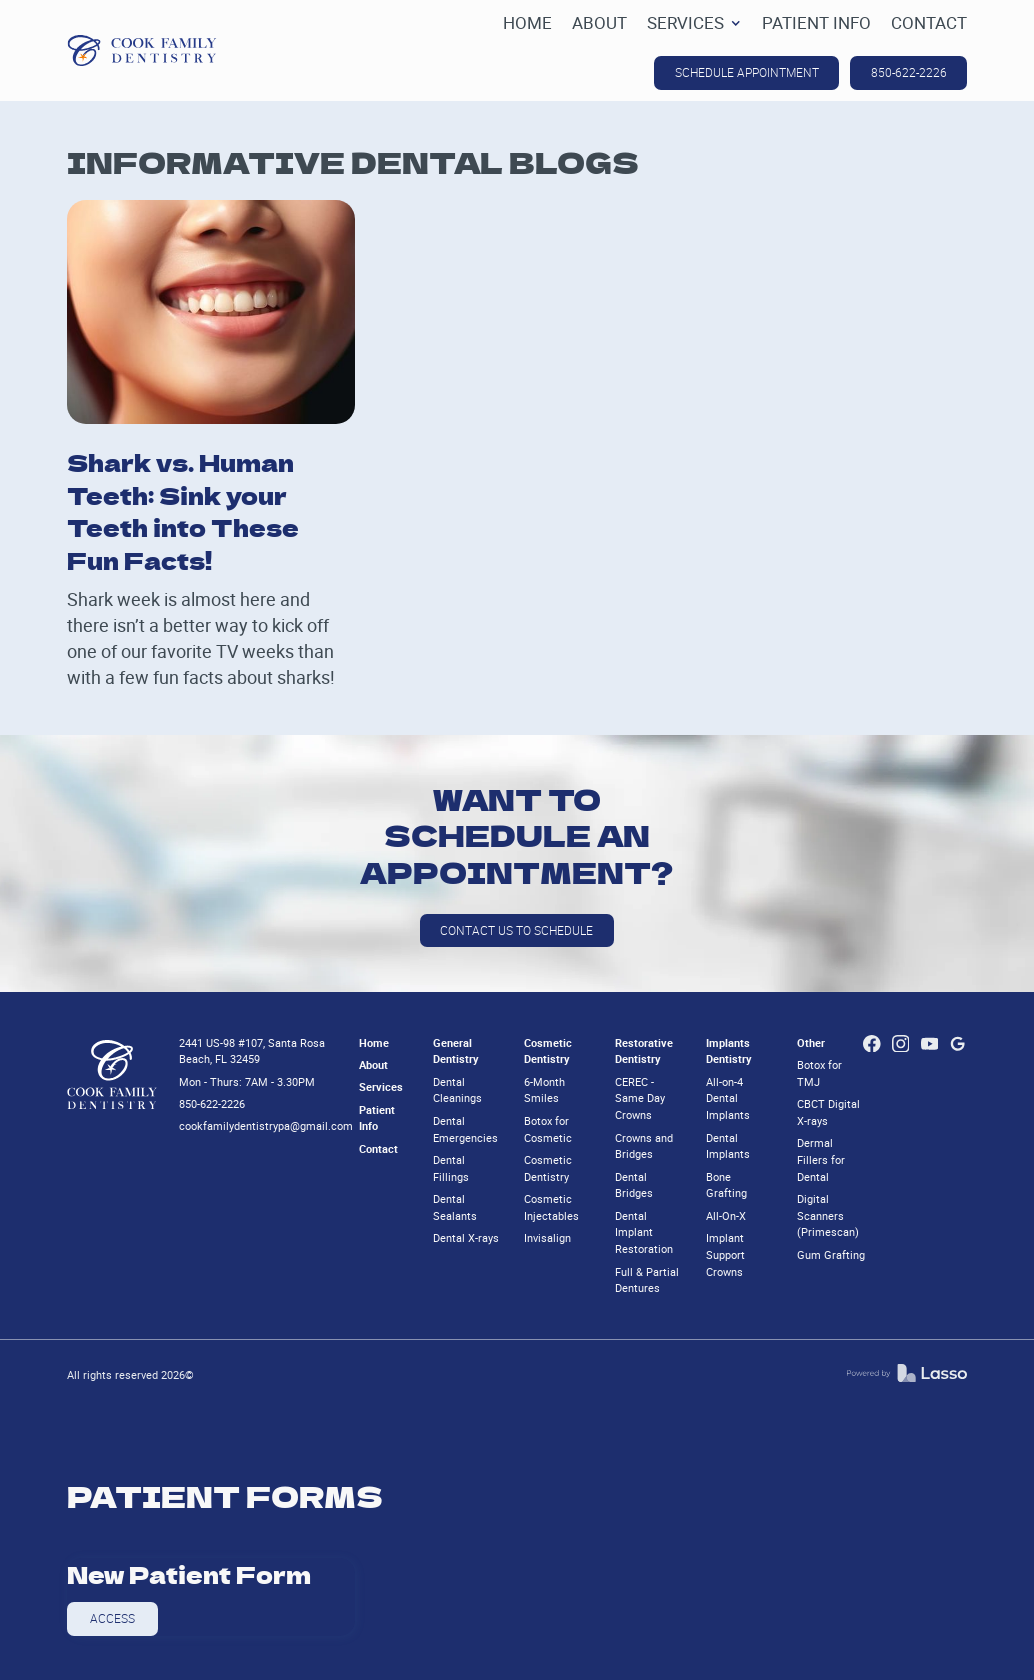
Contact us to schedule (516, 930)
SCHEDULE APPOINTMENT (747, 72)
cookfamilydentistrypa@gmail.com (266, 1125)
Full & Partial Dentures (647, 1280)
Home (374, 1042)
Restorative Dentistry (644, 1051)
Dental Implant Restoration (644, 1232)
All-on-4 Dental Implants (728, 1098)
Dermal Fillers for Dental (821, 1159)
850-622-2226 (909, 72)
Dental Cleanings (457, 1090)
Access (112, 1618)
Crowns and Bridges (644, 1146)
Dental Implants (728, 1146)
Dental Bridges (634, 1185)
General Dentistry (456, 1051)
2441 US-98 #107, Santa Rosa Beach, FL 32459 (252, 1051)
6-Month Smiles (544, 1090)
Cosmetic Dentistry (548, 1051)
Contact (378, 1148)
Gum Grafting (831, 1254)
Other (811, 1042)
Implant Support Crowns (725, 1254)
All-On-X (726, 1215)
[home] (142, 50)
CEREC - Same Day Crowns (640, 1098)
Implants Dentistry (729, 1051)
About (373, 1064)
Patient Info (377, 1118)
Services (381, 1086)
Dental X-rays (466, 1237)
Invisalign (547, 1237)
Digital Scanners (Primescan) (828, 1215)
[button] (694, 23)
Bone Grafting (726, 1185)
